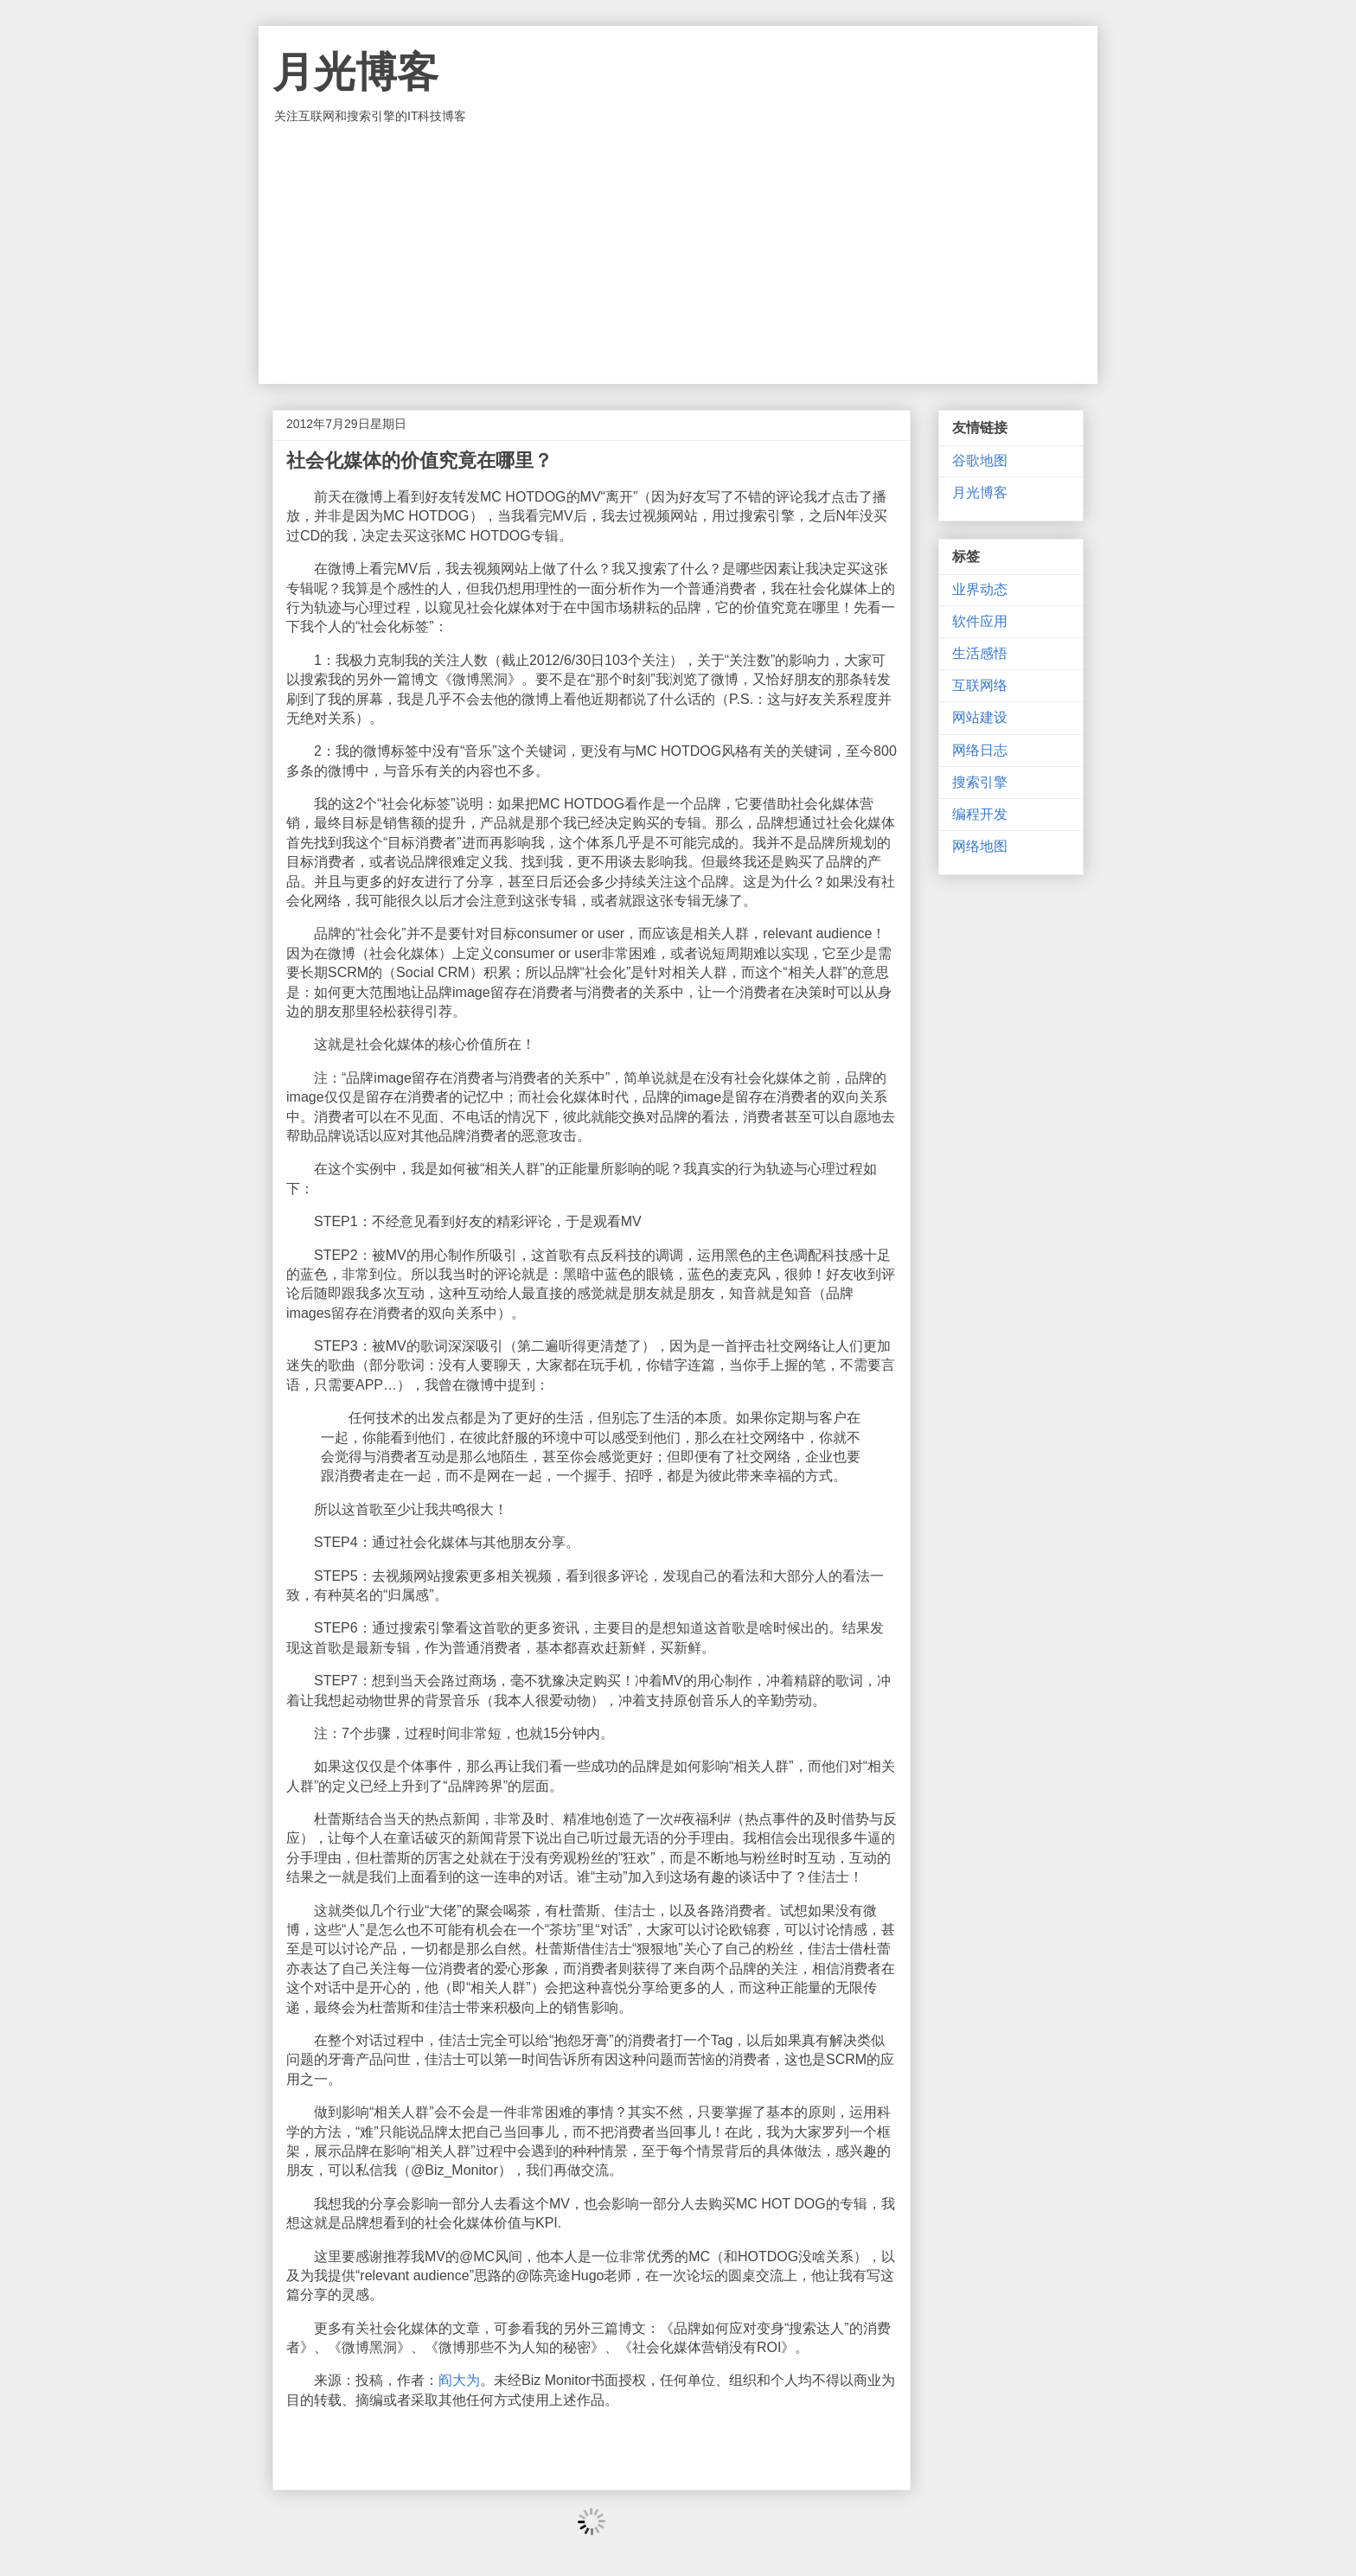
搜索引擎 (979, 782)
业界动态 (979, 589)
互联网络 (979, 685)
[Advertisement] (678, 254)
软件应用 (979, 621)
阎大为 (459, 2380)
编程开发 (979, 814)
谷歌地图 (979, 460)
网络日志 (979, 750)
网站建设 (979, 717)
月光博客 (355, 72)
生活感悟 (979, 653)
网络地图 (979, 846)
